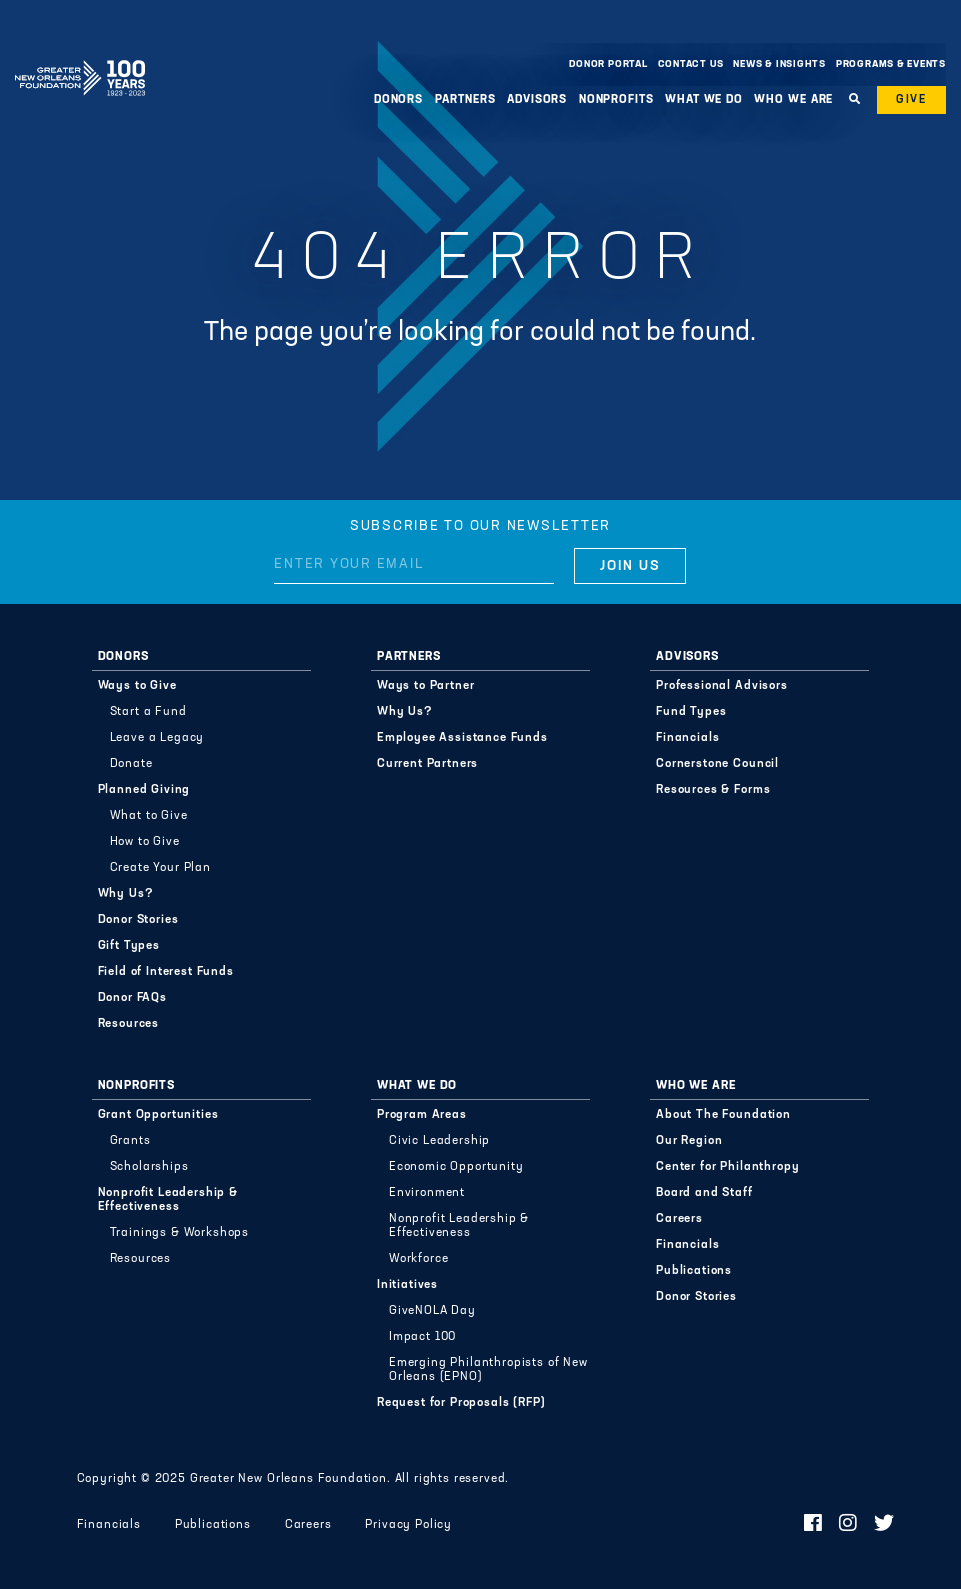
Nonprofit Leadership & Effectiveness (168, 1200)
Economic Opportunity (456, 1167)
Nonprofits (616, 100)
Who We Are (793, 100)
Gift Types (129, 946)
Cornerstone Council (717, 764)
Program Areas (422, 1115)
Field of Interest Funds (166, 972)
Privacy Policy (408, 1525)
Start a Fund (148, 712)
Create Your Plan (160, 868)
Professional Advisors (722, 686)
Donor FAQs (132, 998)
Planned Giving (144, 790)
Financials (687, 738)
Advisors (537, 100)
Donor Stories (138, 920)
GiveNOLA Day (432, 1311)
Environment (427, 1193)
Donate (131, 764)
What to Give (149, 816)
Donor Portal (608, 64)
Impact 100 (422, 1337)
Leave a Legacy (157, 738)
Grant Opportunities (158, 1115)
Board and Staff (704, 1193)
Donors (398, 100)
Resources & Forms (713, 790)
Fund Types (691, 712)
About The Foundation (723, 1115)
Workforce (419, 1259)
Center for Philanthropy (727, 1167)
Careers (679, 1219)
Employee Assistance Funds (462, 738)
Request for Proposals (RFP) (461, 1403)
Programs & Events (891, 64)
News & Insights (779, 64)
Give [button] (911, 100)
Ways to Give (137, 686)
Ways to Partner (426, 686)
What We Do (704, 100)
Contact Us (691, 64)
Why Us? (126, 894)
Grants (130, 1141)
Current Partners (427, 764)
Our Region (689, 1141)
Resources (129, 1024)
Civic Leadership (439, 1141)
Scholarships (149, 1167)
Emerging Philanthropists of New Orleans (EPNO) (488, 1370)
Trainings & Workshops (180, 1233)
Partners (465, 100)
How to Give (145, 842)
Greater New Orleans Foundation (80, 59)
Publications (694, 1271)
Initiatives (407, 1285)
